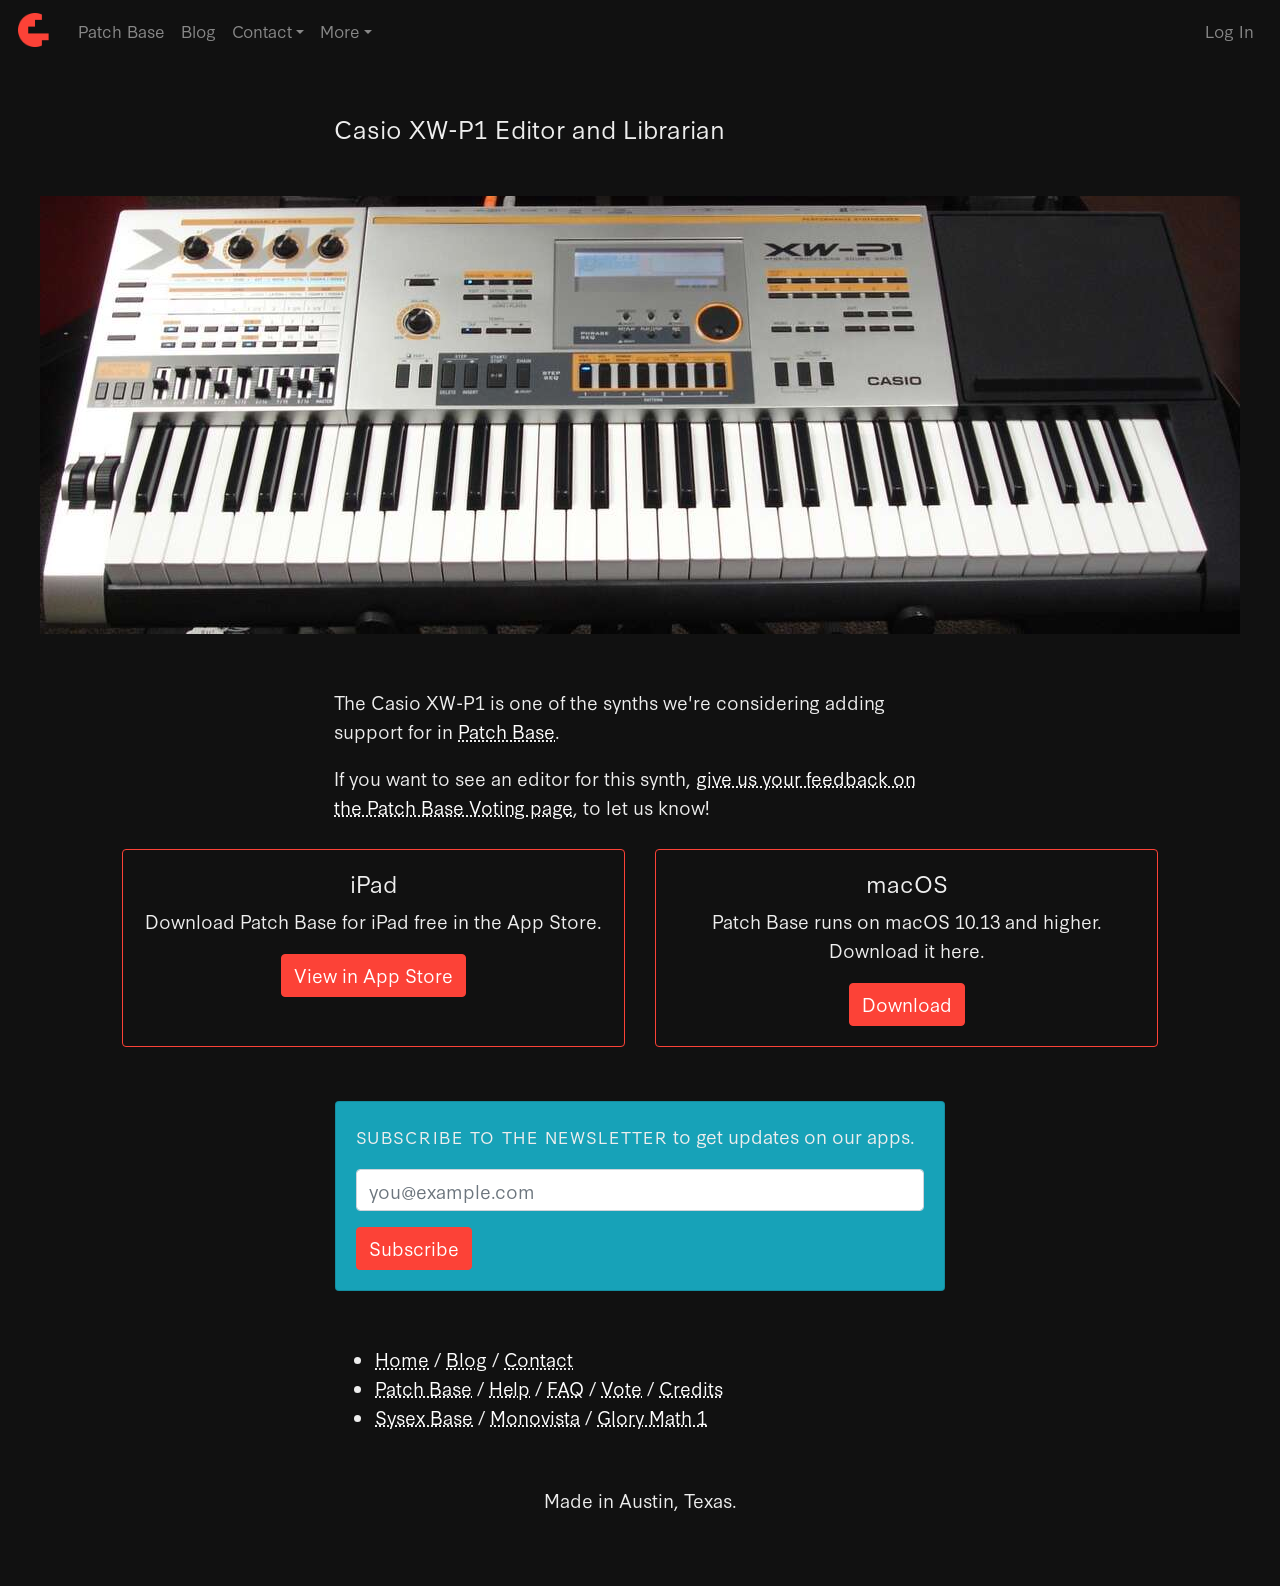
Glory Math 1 (652, 1416)
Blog (198, 30)
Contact (538, 1358)
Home (402, 1358)
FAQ (565, 1387)
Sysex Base (424, 1416)
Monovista (535, 1416)
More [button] (340, 30)
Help (509, 1387)
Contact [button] (262, 30)
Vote (621, 1387)
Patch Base (121, 30)
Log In (1229, 30)
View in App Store (373, 974)
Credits (691, 1387)
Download (907, 1003)
